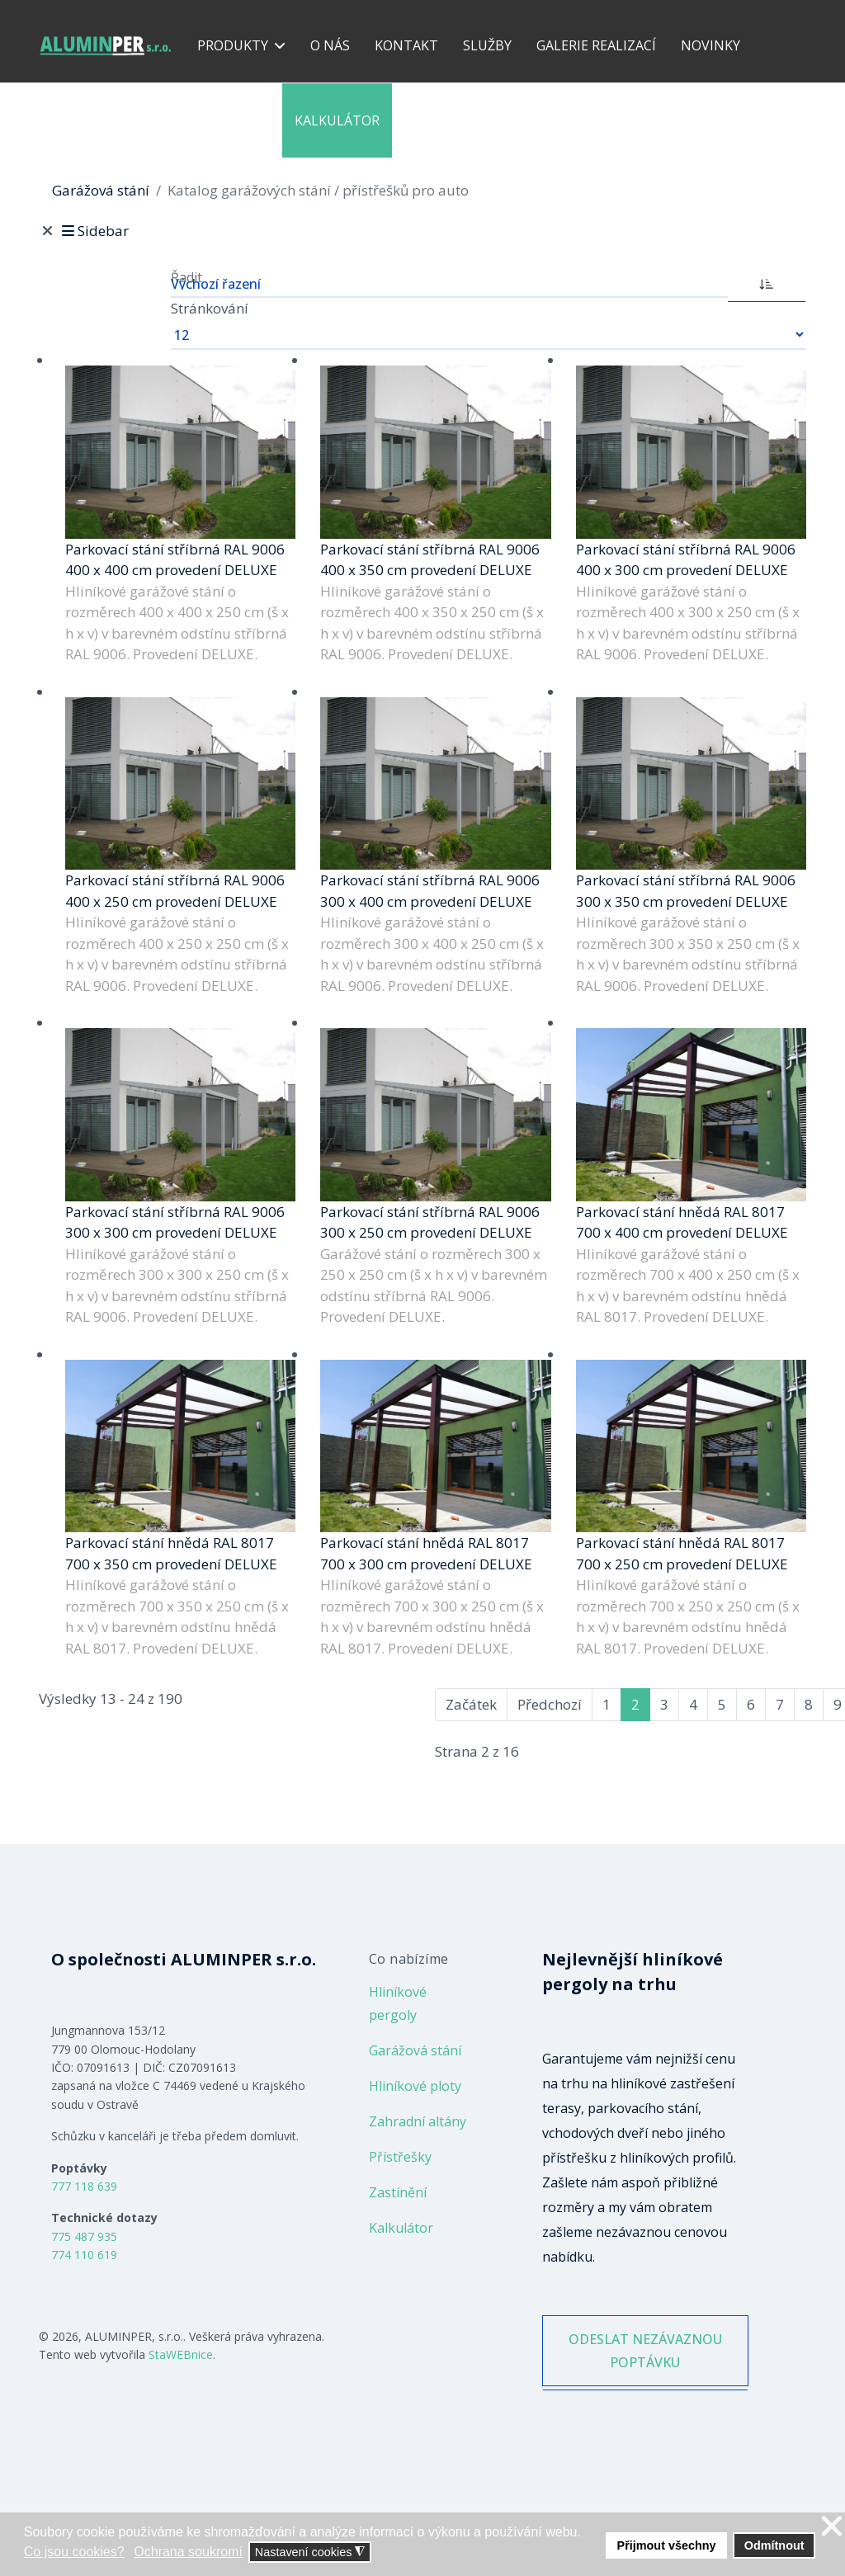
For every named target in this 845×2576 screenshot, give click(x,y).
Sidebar (93, 230)
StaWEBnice (181, 2354)
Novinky (710, 45)
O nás (330, 45)
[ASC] (766, 282)
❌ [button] (831, 2527)
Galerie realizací (596, 45)
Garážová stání (415, 2050)
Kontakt (406, 45)
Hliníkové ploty (415, 2086)
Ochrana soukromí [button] (188, 2552)
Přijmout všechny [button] (666, 2545)
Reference (233, 120)
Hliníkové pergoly (398, 2003)
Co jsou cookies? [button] (74, 2552)
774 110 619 (84, 2254)
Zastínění (398, 2192)
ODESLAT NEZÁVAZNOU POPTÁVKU (645, 2365)
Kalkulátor (337, 120)
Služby (487, 45)
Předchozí (549, 1704)
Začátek (471, 1704)
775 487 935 (84, 2236)
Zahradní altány (417, 2121)
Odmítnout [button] (774, 2545)
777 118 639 (84, 2186)
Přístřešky (400, 2157)
